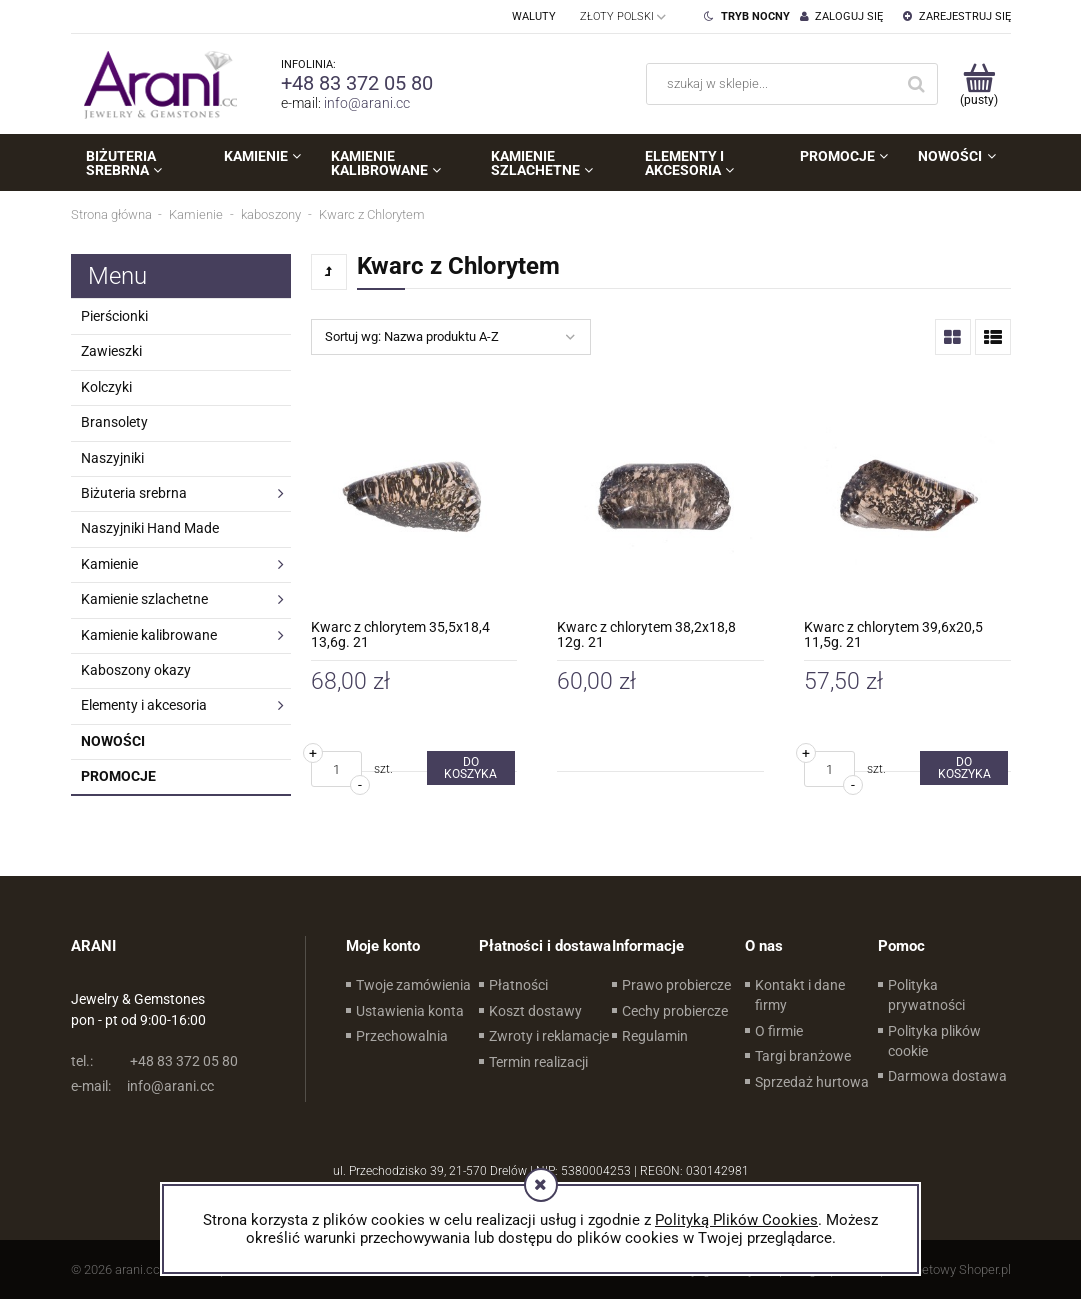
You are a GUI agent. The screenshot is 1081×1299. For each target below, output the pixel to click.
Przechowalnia (402, 1036)
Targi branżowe (803, 1056)
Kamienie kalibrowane (149, 635)
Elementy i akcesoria (144, 705)
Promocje (118, 776)
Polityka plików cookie (934, 1041)
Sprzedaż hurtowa (812, 1082)
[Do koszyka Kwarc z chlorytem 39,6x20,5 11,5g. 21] (964, 768)
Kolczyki (106, 387)
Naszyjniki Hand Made (150, 528)
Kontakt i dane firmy (800, 995)
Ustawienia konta (410, 1011)
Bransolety (114, 422)
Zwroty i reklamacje (549, 1036)
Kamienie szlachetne (144, 599)
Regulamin (655, 1036)
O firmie (779, 1031)
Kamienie (109, 564)
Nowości (113, 741)
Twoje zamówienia (413, 985)
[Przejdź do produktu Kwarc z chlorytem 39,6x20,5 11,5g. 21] (907, 496)
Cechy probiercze (675, 1011)
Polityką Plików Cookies (736, 1220)
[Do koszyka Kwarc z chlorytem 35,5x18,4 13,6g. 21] (471, 768)
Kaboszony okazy (136, 670)
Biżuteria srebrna (134, 493)
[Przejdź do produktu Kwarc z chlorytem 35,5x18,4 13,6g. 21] (414, 496)
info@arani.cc (367, 103)
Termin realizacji (538, 1062)
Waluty (534, 16)
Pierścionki (114, 316)
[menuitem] (140, 163)
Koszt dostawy (535, 1011)
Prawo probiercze (676, 985)
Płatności (518, 985)
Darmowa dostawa (947, 1076)
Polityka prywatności (926, 995)
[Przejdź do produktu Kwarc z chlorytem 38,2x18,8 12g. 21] (660, 496)
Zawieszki (111, 351)
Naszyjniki (112, 458)
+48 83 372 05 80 (357, 83)
